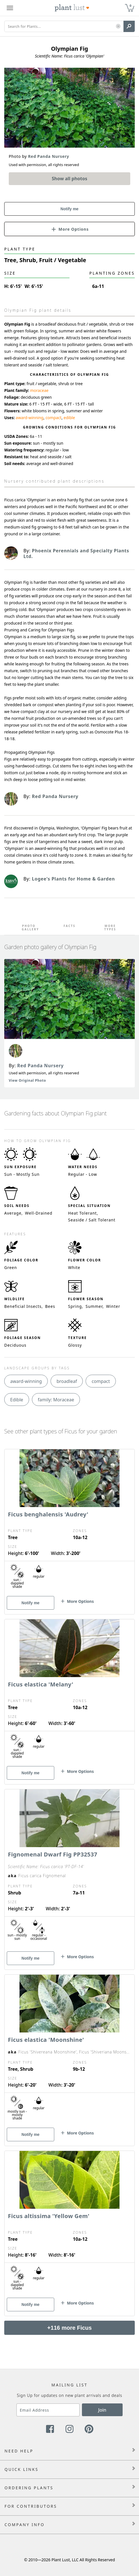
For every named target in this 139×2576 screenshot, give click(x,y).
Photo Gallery (29, 927)
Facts (69, 926)
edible (69, 417)
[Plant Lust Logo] (72, 8)
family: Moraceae (56, 1400)
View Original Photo (27, 1080)
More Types (110, 927)
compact (53, 417)
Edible (16, 1400)
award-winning (30, 417)
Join (102, 2410)
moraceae (39, 390)
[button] (118, 26)
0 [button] (130, 5)
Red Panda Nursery (40, 1065)
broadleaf (67, 1381)
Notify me (69, 209)
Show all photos (69, 178)
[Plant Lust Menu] (9, 7)
